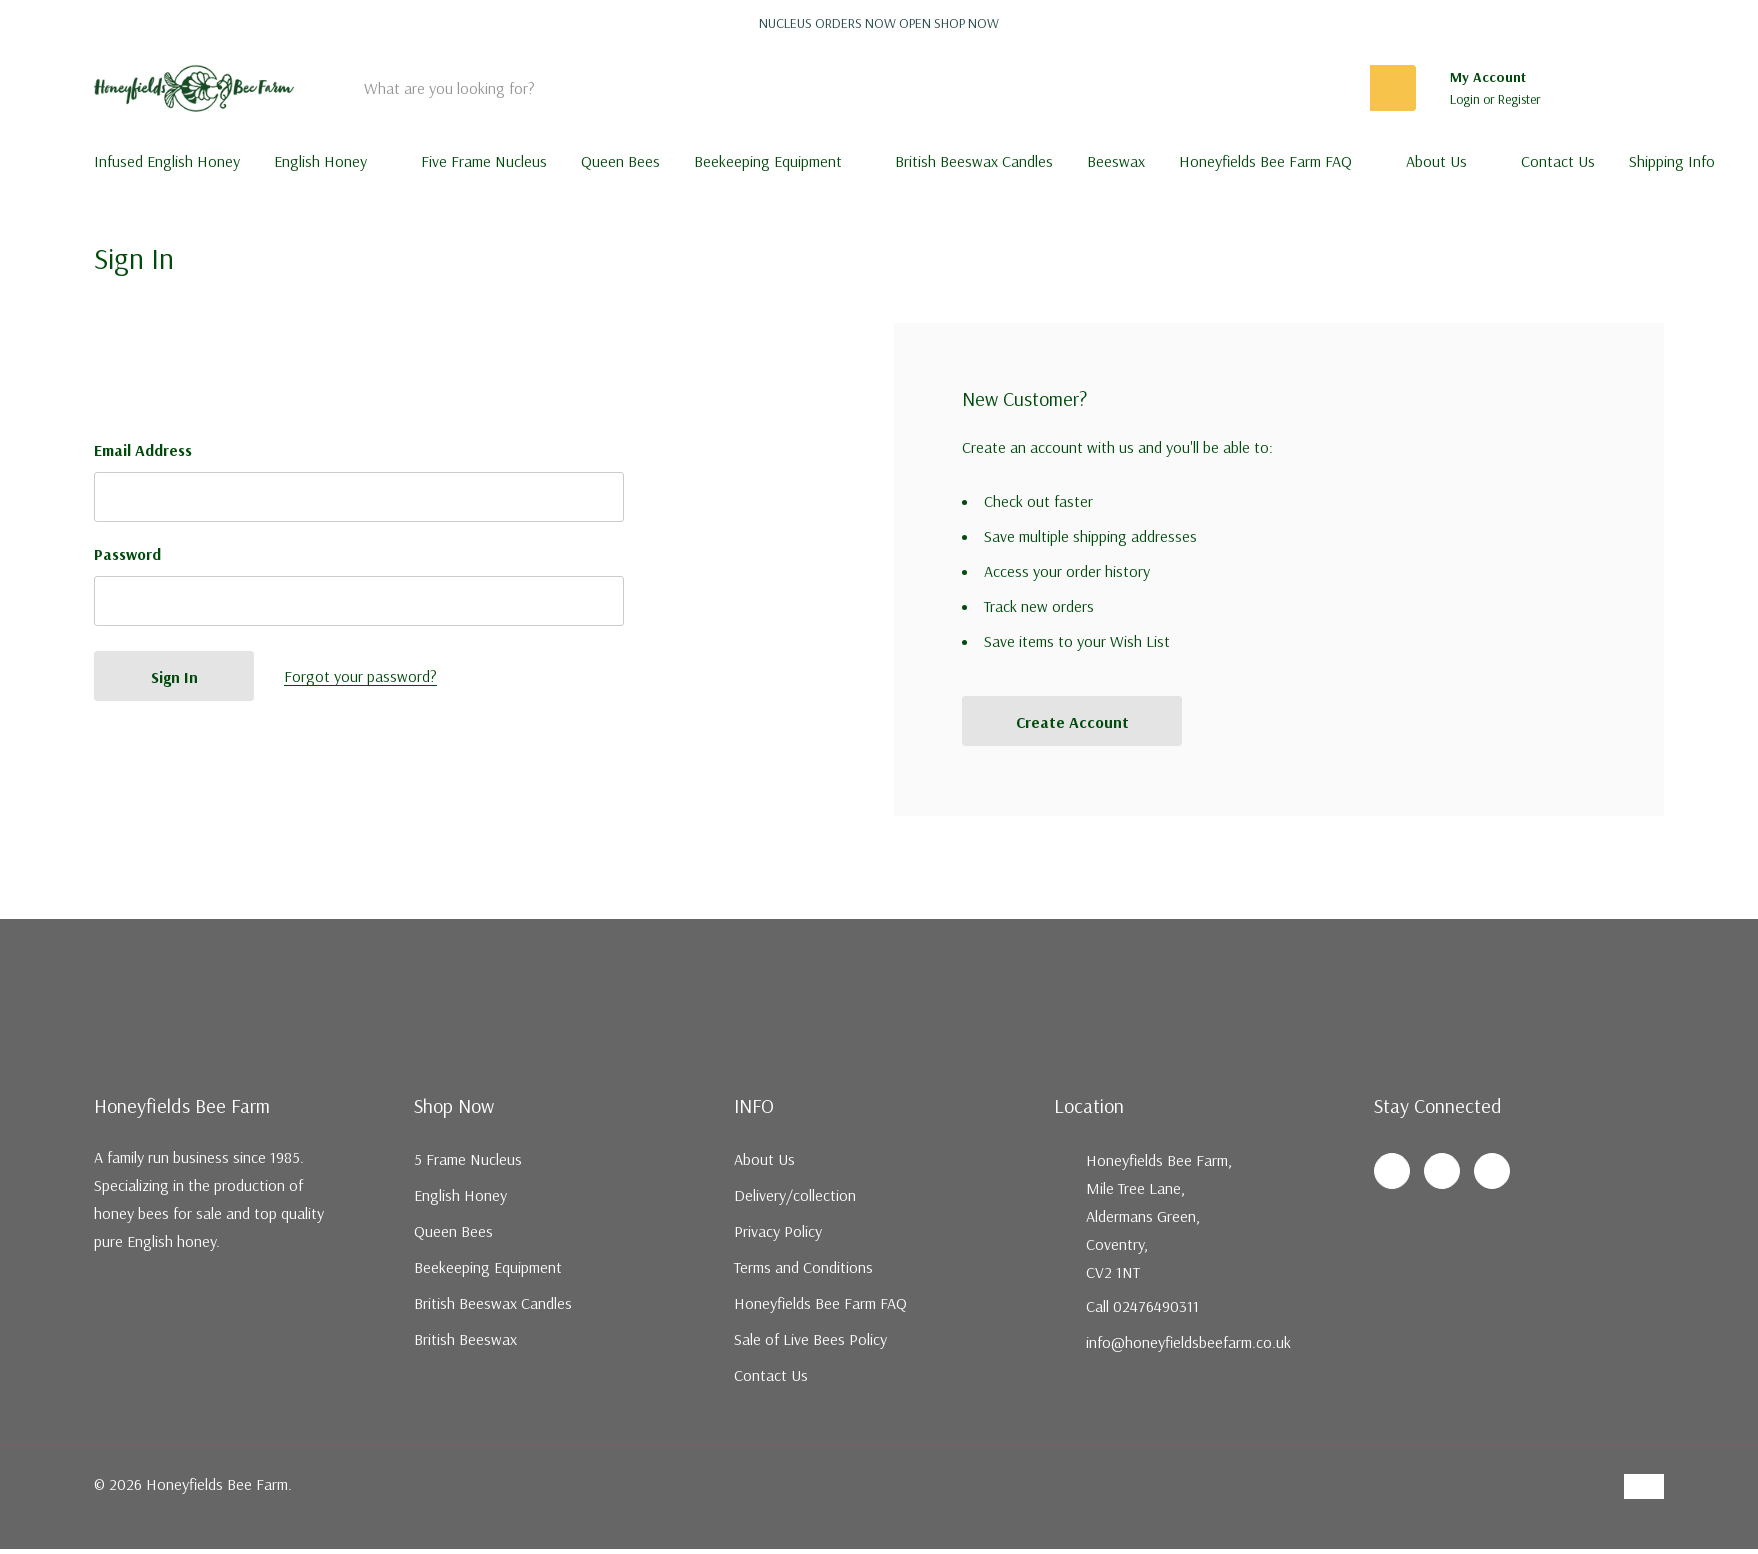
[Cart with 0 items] (1635, 88)
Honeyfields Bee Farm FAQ (1265, 161)
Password (127, 554)
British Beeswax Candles (493, 1303)
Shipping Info (1672, 161)
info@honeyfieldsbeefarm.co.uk (1188, 1342)
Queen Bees (453, 1231)
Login (1466, 99)
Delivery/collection (795, 1195)
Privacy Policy (778, 1231)
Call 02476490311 (1142, 1306)
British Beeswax (465, 1339)
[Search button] (1393, 88)
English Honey (320, 161)
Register (1519, 99)
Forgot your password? (360, 676)
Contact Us (771, 1375)
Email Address (143, 450)
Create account (1072, 722)
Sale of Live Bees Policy (810, 1339)
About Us (1436, 161)
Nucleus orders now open (879, 23)
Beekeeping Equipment (768, 161)
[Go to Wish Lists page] (1581, 88)
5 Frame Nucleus (468, 1159)
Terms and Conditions (803, 1267)
